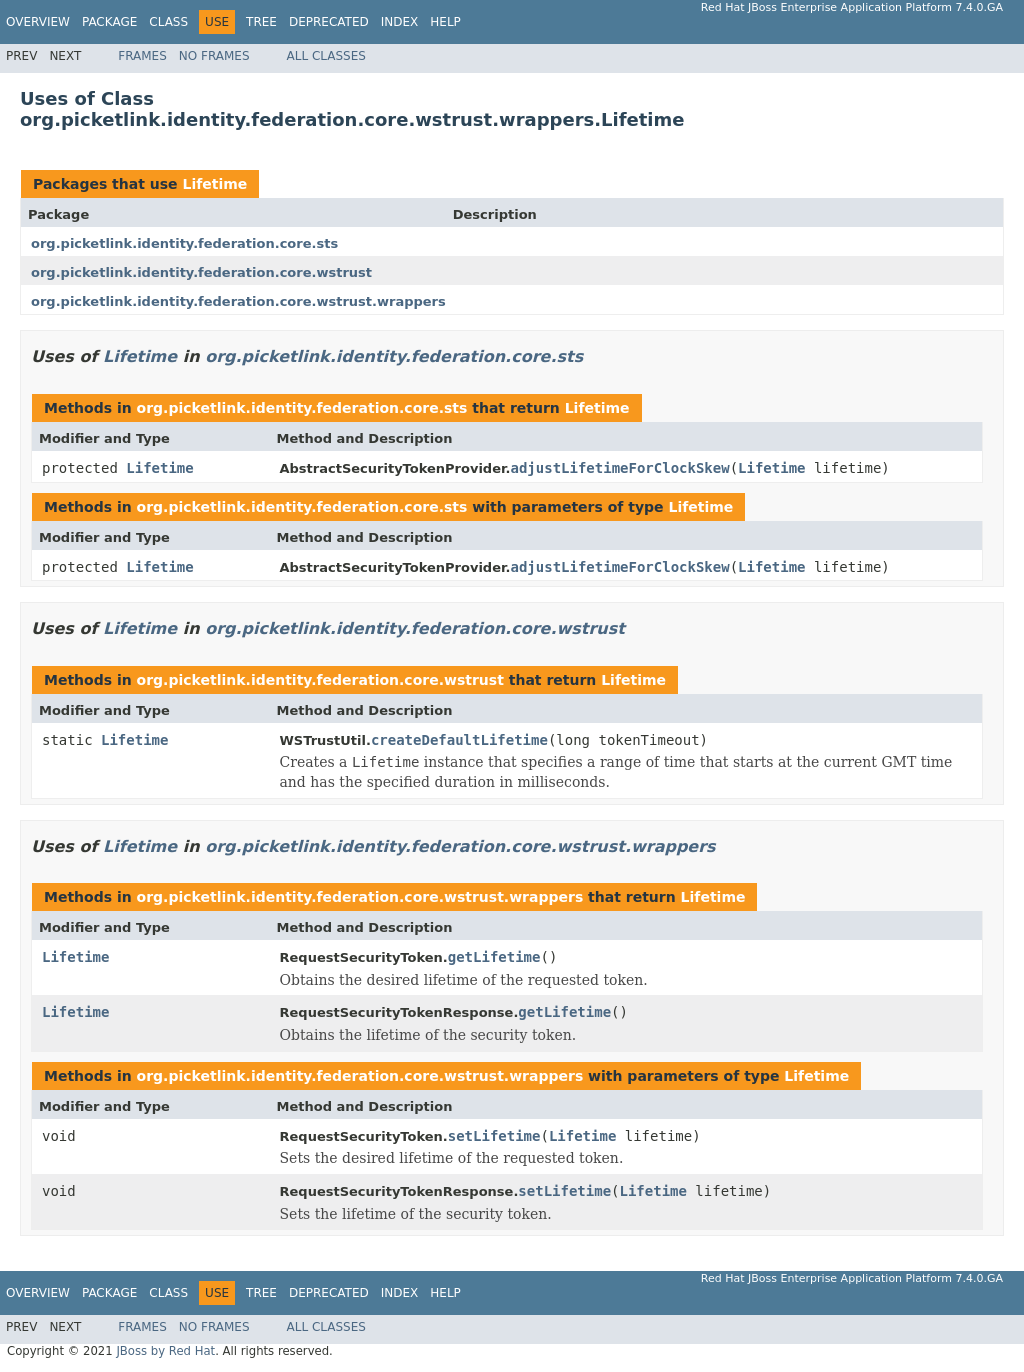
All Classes (326, 56)
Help (445, 22)
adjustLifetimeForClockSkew (619, 468)
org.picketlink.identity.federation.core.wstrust (201, 272)
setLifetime (494, 1136)
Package (109, 22)
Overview (38, 22)
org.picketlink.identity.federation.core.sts (184, 243)
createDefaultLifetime (459, 740)
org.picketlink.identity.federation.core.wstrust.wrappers (238, 301)
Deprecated (329, 22)
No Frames (214, 56)
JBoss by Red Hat (165, 1351)
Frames (142, 56)
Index (400, 22)
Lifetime (214, 184)
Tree (261, 22)
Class (168, 22)
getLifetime (494, 957)
